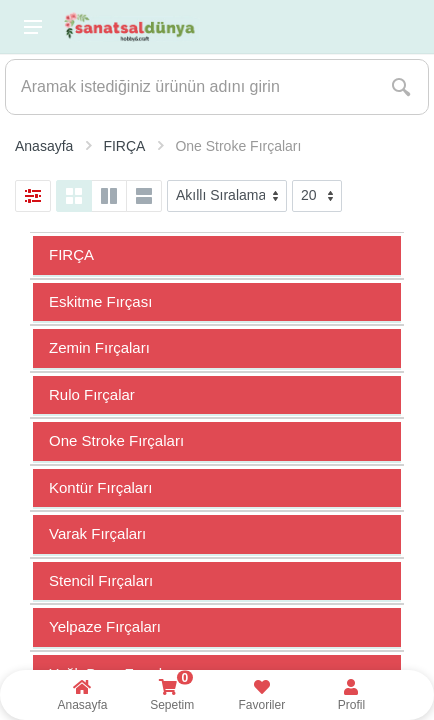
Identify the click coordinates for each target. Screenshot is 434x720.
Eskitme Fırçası (100, 301)
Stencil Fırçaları (101, 580)
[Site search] (190, 87)
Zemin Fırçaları (99, 347)
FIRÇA (71, 254)
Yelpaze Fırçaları (105, 626)
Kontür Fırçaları (100, 487)
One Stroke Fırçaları (116, 440)
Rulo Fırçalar (92, 394)
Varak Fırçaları (97, 533)
